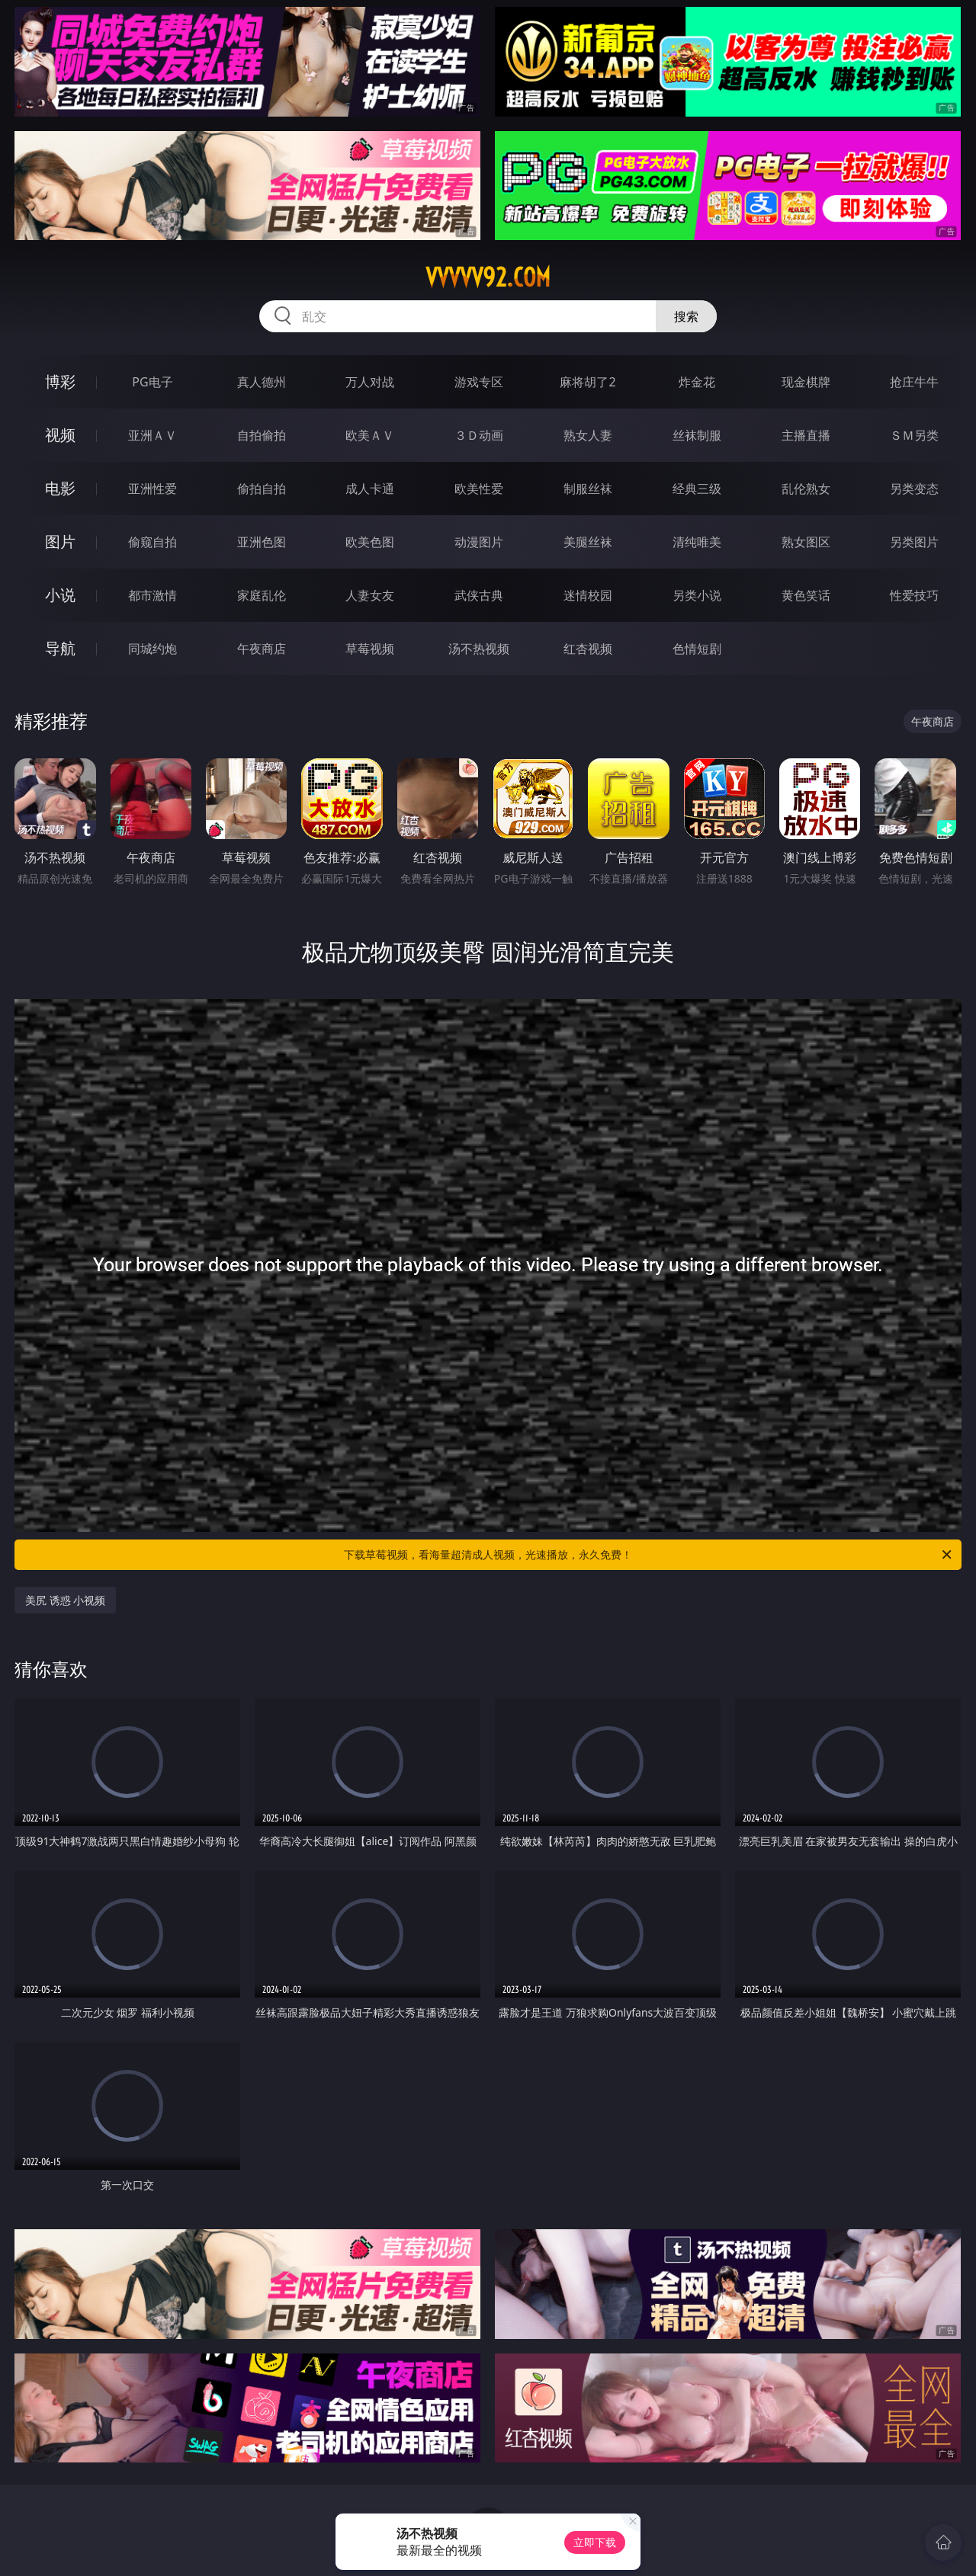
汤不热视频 (478, 648)
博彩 (60, 381)
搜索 (686, 316)
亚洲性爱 (152, 488)
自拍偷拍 (261, 435)
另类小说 (697, 595)
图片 (60, 541)
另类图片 (914, 541)
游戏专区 (478, 381)
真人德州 (261, 381)
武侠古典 (478, 595)
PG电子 (152, 381)
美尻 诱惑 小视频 (65, 1600)
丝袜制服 (697, 435)
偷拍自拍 (261, 488)
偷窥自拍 (152, 541)
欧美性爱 (478, 488)
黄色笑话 (806, 595)
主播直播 (806, 435)
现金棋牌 (806, 381)
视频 (60, 435)
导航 (60, 648)
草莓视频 (369, 648)
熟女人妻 (587, 435)
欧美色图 (369, 541)
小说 (60, 595)
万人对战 (369, 381)
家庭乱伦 (261, 595)
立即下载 (594, 2542)
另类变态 (914, 488)
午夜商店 (261, 648)
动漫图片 (478, 541)
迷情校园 (587, 595)
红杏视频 (587, 648)
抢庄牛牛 (914, 381)
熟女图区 (806, 541)
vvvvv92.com (488, 277)
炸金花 (697, 381)
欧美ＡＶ (369, 435)
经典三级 (697, 488)
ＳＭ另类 (914, 435)
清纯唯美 (697, 541)
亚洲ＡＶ (152, 435)
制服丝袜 (587, 488)
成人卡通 (369, 488)
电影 (60, 488)
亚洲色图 (261, 541)
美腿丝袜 (587, 541)
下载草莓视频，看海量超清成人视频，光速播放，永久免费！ (649, 1555)
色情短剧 (697, 648)
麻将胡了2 (587, 381)
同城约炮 (152, 648)
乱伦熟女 (806, 488)
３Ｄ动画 (478, 435)
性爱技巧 (914, 595)
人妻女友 (369, 595)
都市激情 (152, 595)
